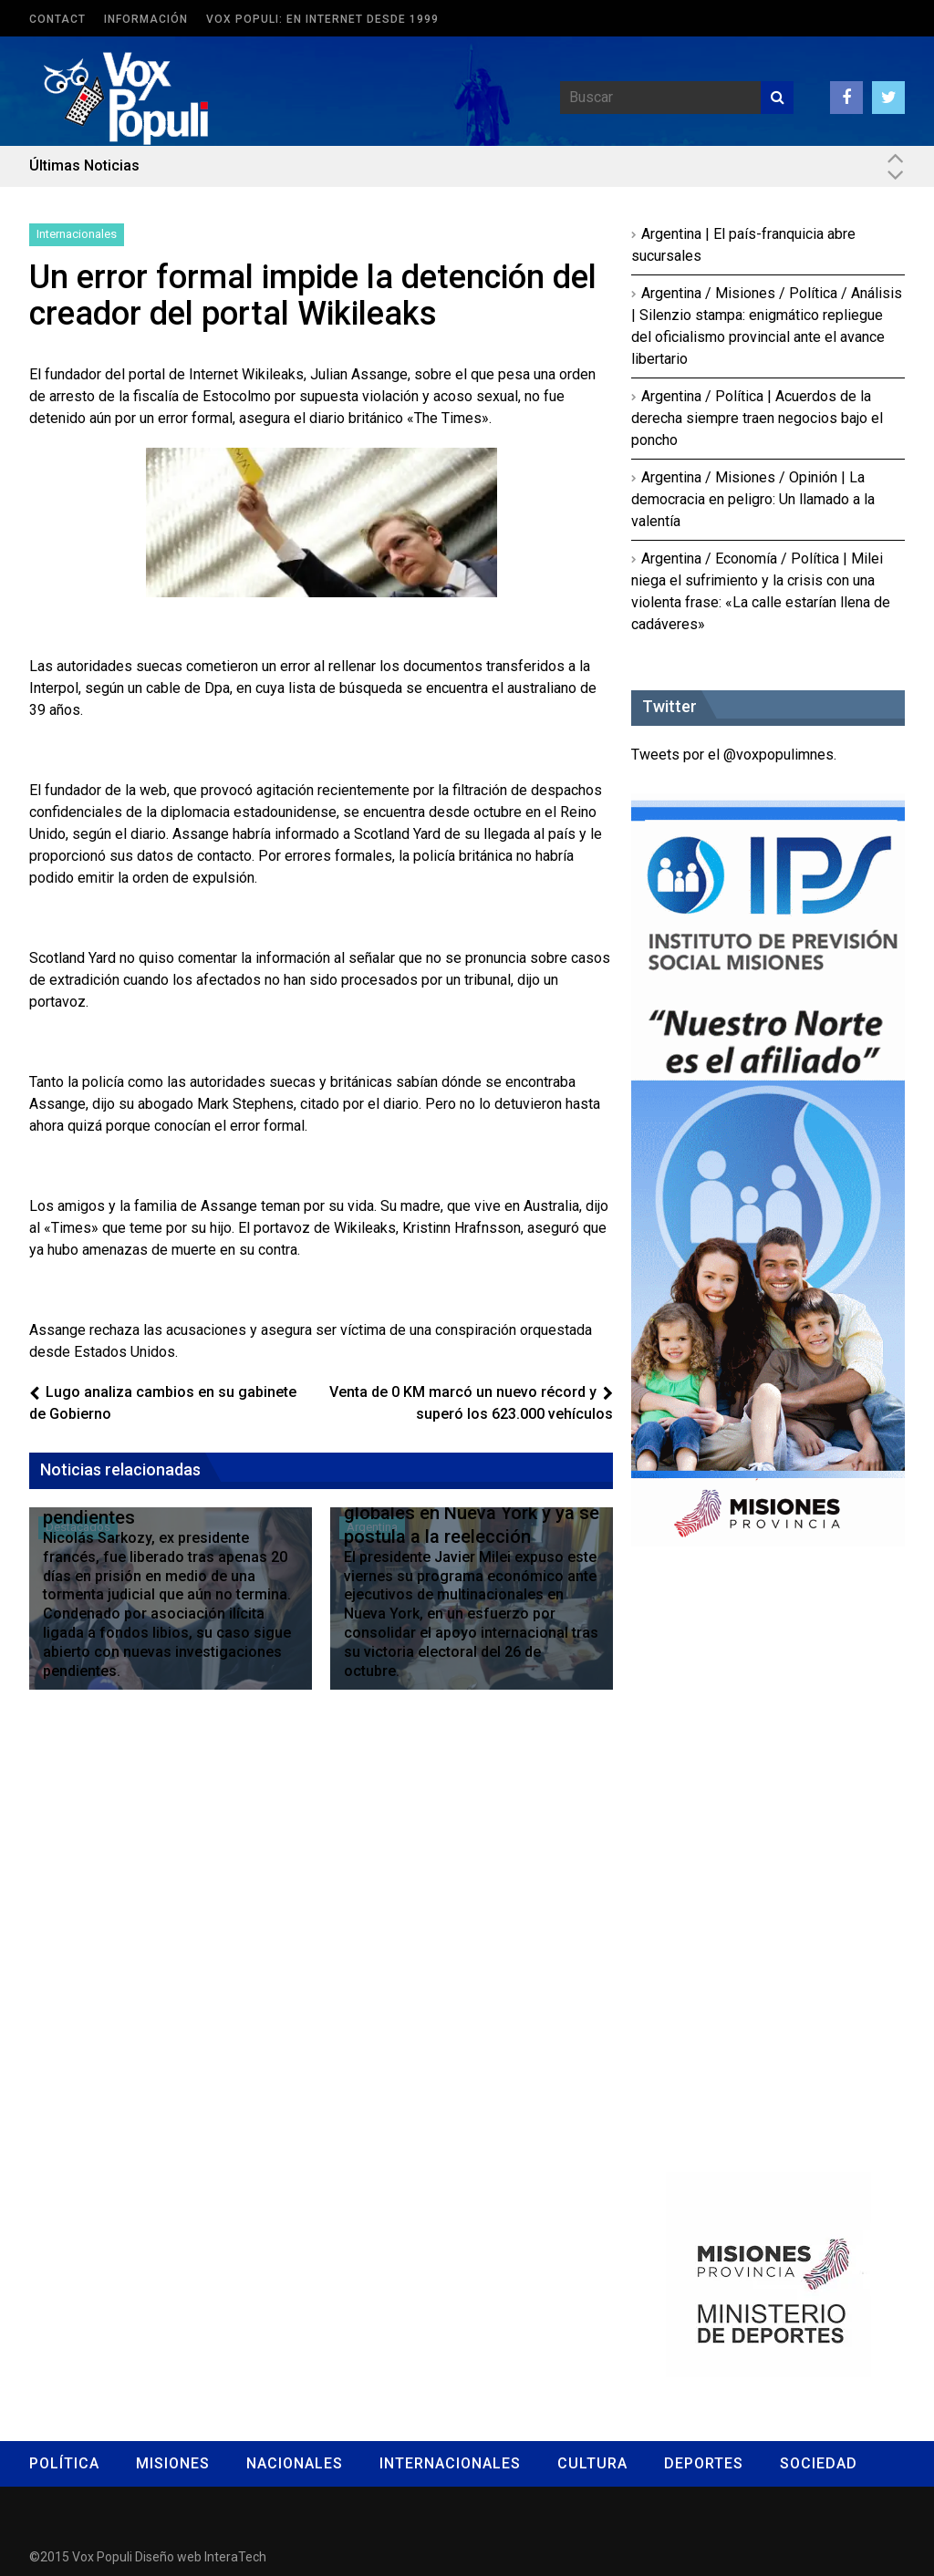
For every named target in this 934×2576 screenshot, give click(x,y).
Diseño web (168, 2557)
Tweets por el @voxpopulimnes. (733, 754)
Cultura (592, 2463)
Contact (57, 19)
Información (146, 19)
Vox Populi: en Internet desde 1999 (322, 19)
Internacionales (76, 234)
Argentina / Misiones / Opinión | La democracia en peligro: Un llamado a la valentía (753, 499)
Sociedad (818, 2463)
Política (64, 2463)
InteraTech (235, 2557)
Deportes (703, 2463)
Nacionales (294, 2463)
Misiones (173, 2463)
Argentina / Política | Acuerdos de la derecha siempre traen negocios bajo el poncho (757, 418)
